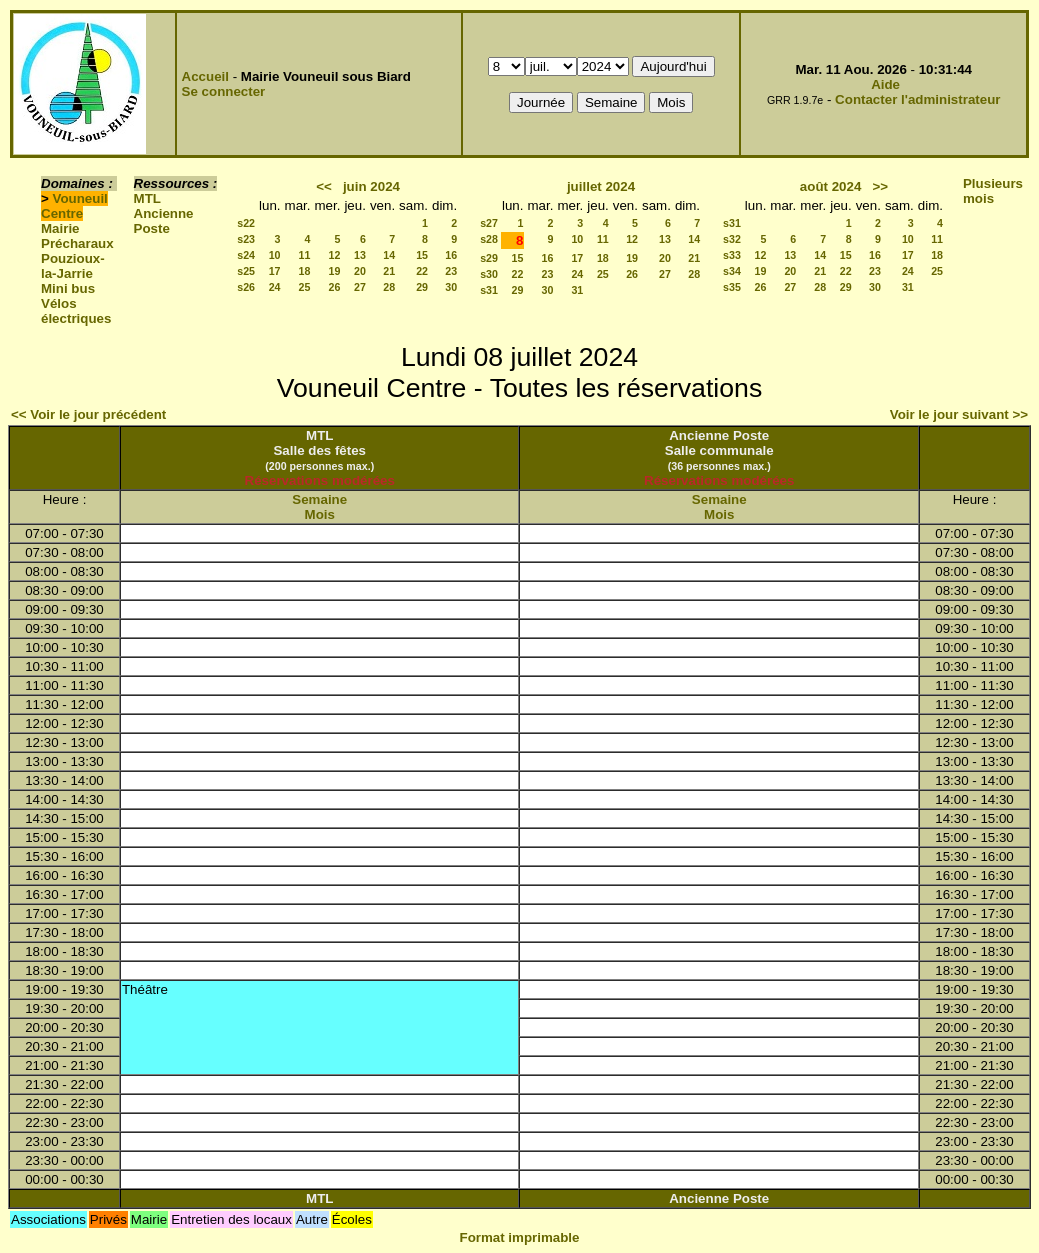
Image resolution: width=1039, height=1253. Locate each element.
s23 (246, 239)
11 (305, 255)
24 (275, 287)
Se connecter (224, 91)
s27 (489, 223)
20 (360, 271)
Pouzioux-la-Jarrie (73, 266)
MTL (147, 198)
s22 (246, 223)
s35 (732, 287)
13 (360, 255)
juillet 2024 (601, 186)
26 (335, 287)
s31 (489, 290)
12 (335, 255)
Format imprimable (520, 1237)
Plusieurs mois (993, 191)
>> (880, 186)
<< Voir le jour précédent (88, 414)
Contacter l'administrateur (917, 99)
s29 (489, 258)
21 (389, 271)
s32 (732, 239)
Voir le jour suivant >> (959, 414)
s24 (246, 255)
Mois (320, 514)
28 (389, 287)
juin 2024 (371, 186)
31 (577, 290)
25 (305, 287)
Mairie (60, 228)
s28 (489, 239)
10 (275, 255)
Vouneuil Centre (74, 206)
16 (451, 255)
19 (335, 271)
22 (422, 271)
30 (451, 287)
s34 (732, 271)
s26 (246, 287)
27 (360, 287)
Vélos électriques (76, 311)
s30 (489, 274)
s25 (246, 271)
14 (389, 255)
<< (324, 186)
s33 (732, 255)
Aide (885, 84)
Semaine (319, 499)
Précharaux (77, 243)
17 (275, 271)
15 (422, 255)
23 (451, 271)
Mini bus (68, 288)
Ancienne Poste (164, 221)
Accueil (205, 76)
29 (422, 287)
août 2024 (831, 186)
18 (305, 271)
